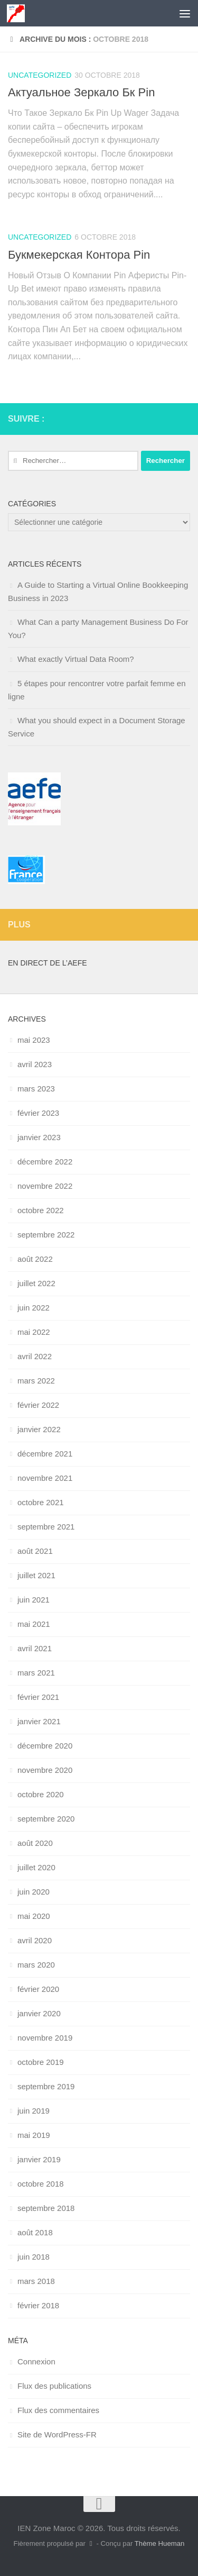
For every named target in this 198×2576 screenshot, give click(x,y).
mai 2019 (33, 2135)
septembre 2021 (45, 1526)
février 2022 (38, 1404)
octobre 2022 (40, 1210)
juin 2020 (33, 1891)
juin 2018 (33, 2256)
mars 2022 (36, 1380)
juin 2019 (33, 2110)
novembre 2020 (44, 1769)
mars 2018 (36, 2281)
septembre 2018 (45, 2208)
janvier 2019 (39, 2159)
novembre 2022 (44, 1185)
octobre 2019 (40, 2062)
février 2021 (38, 1696)
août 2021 (35, 1550)
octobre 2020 (40, 1794)
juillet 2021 (36, 1575)
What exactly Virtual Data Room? (75, 658)
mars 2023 (36, 1088)
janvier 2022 (39, 1429)
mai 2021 (33, 1623)
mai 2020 (33, 1915)
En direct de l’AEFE (47, 963)
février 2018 (38, 2305)
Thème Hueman (160, 2543)
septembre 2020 (45, 1818)
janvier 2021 (39, 1721)
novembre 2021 (44, 1477)
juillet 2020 (36, 1867)
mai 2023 (33, 1039)
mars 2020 (36, 1964)
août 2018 (35, 2232)
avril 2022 (34, 1356)
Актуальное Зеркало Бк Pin (81, 92)
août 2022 (35, 1258)
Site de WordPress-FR (57, 2434)
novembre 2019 (44, 2037)
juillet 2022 (36, 1283)
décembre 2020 (44, 1745)
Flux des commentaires (58, 2410)
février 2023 (38, 1112)
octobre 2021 (40, 1502)
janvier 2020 (39, 2013)
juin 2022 (33, 1307)
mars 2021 (36, 1672)
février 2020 (38, 1989)
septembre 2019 (45, 2086)
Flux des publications (54, 2385)
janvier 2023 (39, 1137)
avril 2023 (34, 1064)
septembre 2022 (45, 1234)
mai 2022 (33, 1331)
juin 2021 (33, 1599)
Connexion (36, 2361)
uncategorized (39, 75)
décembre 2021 (44, 1453)
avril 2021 (34, 1648)
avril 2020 (34, 1940)
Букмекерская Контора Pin (79, 254)
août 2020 (35, 1842)
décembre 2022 (44, 1161)
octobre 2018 (40, 2183)
